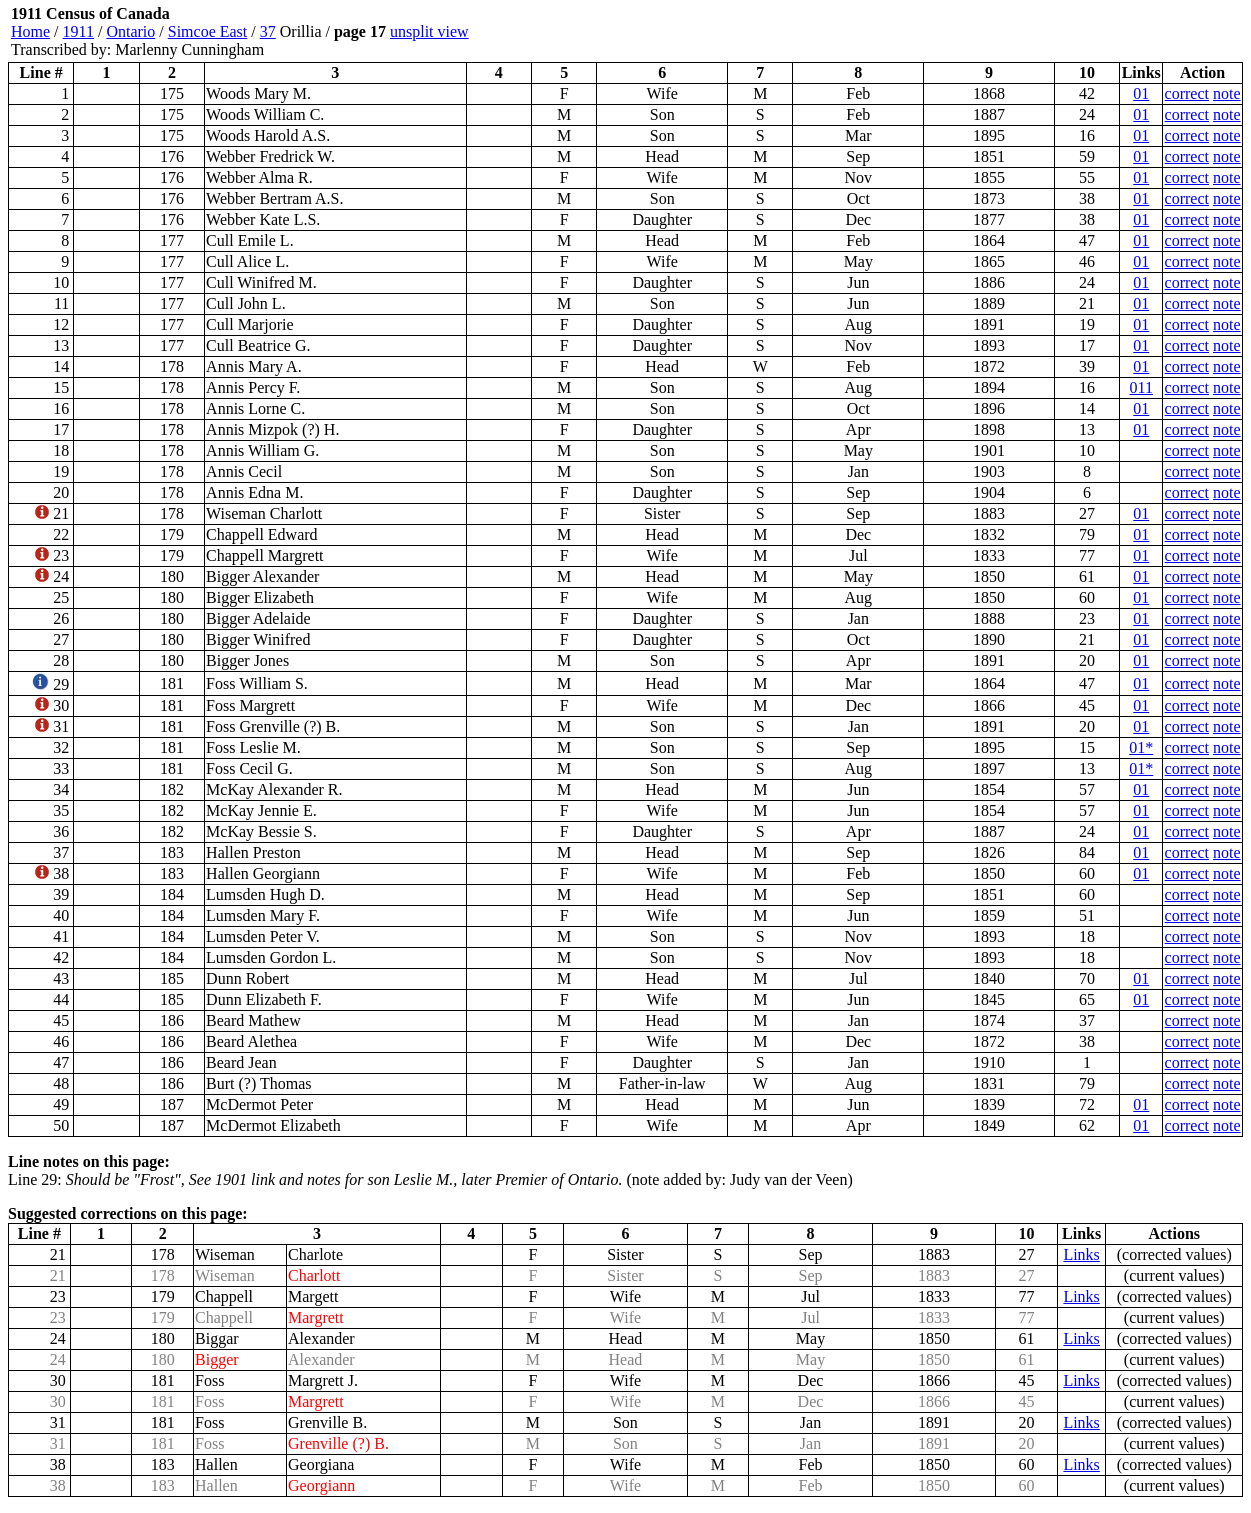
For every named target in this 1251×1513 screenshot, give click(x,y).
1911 (78, 31)
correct (1187, 93)
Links (1081, 1254)
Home (30, 31)
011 (1141, 387)
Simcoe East (208, 31)
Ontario (130, 31)
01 (1141, 93)
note (1227, 93)
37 (268, 31)
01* (1141, 747)
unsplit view (429, 31)
